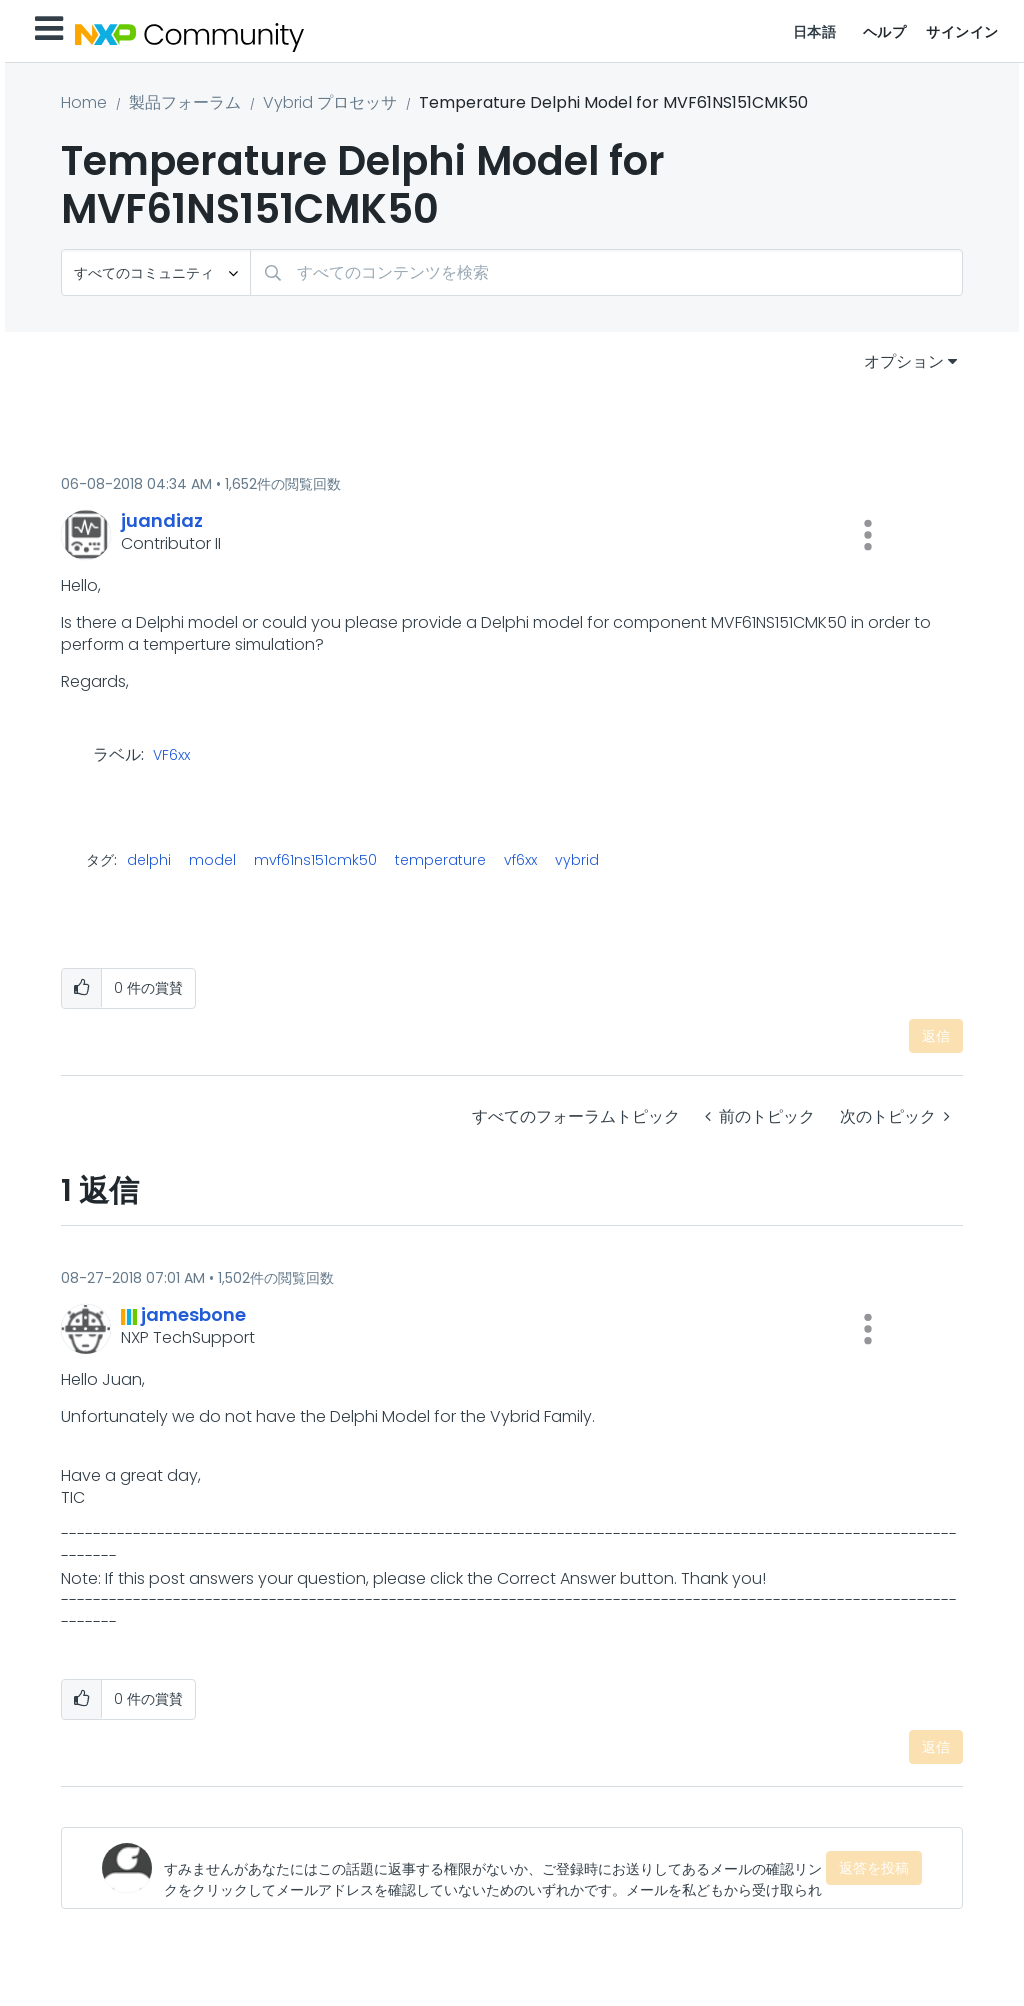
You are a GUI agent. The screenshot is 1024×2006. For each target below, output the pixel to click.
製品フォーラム (185, 102)
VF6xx (171, 756)
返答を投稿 (874, 1868)
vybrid (577, 860)
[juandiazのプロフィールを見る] (162, 520)
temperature (440, 860)
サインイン (962, 32)
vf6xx (520, 860)
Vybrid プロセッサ (330, 102)
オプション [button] (904, 361)
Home (84, 102)
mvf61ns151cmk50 (315, 860)
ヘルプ (885, 32)
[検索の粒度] (156, 272)
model (212, 860)
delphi (149, 860)
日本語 (815, 32)
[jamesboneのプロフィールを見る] (193, 1314)
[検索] (606, 272)
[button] (868, 535)
